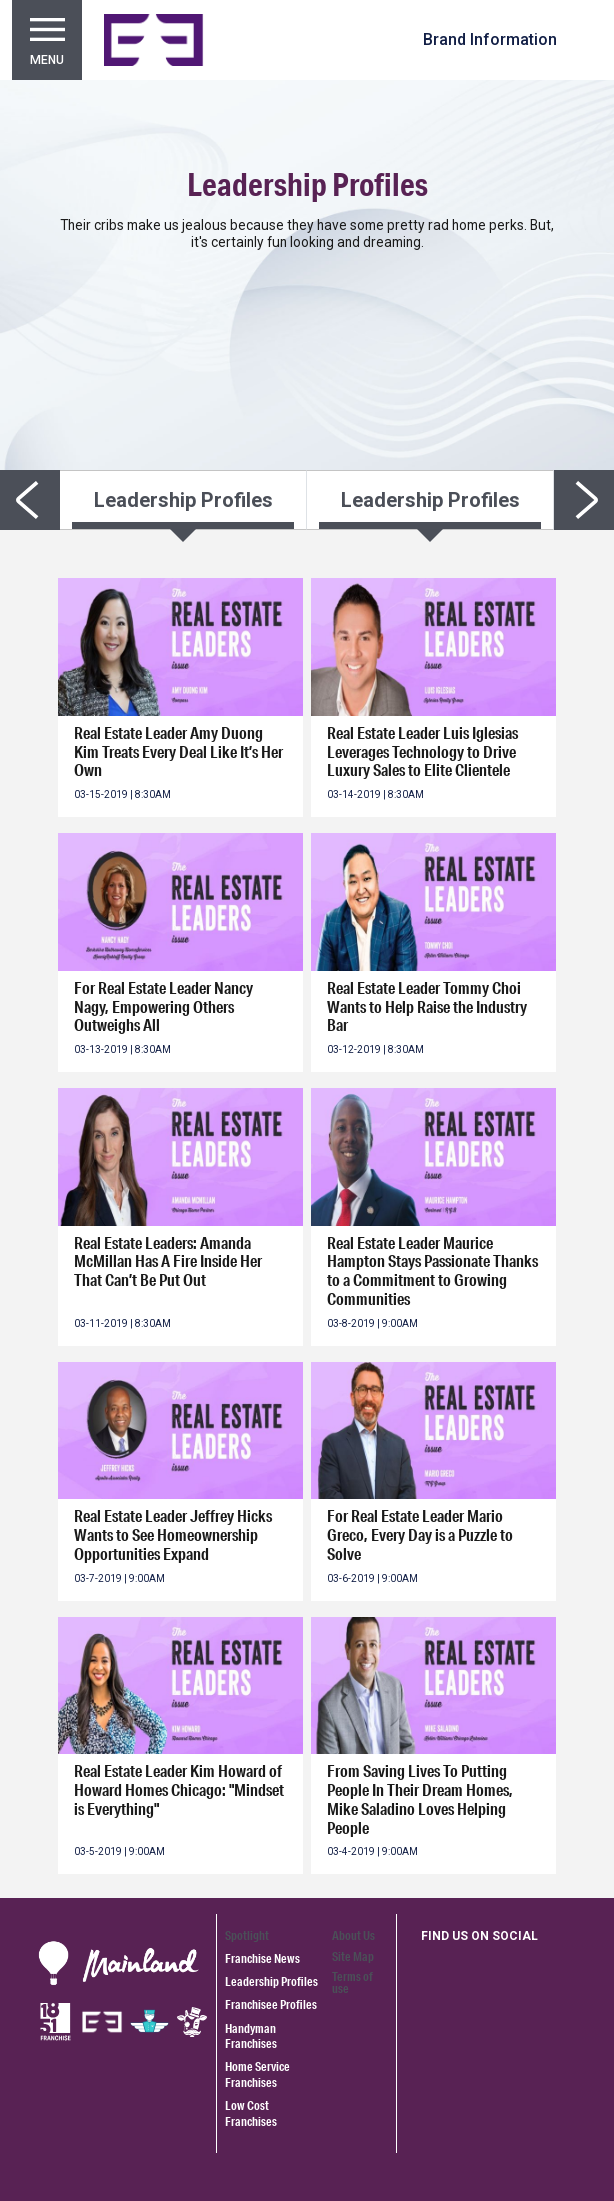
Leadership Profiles (271, 1981)
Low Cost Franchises (251, 2113)
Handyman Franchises (251, 2036)
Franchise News (262, 1958)
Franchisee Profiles (271, 2004)
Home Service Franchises (257, 2074)
